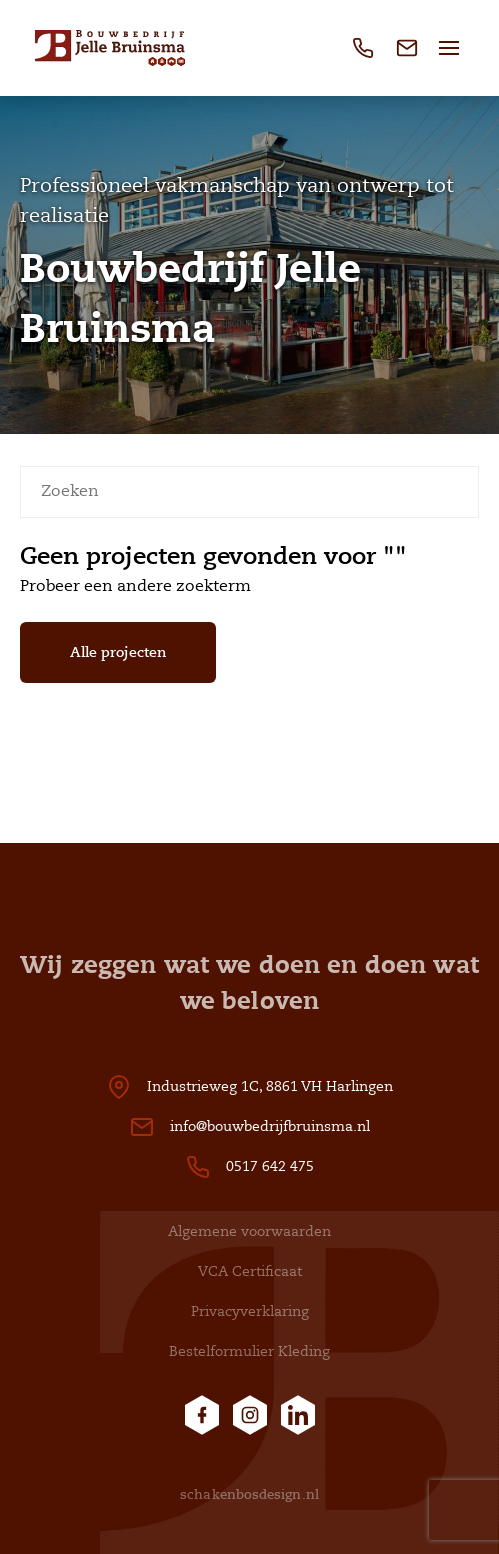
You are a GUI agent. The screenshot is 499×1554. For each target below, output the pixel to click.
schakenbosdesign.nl (249, 1494)
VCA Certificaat (250, 1271)
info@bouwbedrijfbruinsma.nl (270, 1126)
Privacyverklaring (250, 1311)
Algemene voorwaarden (249, 1231)
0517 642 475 (270, 1166)
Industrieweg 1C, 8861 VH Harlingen (270, 1086)
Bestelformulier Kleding (249, 1351)
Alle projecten (118, 652)
